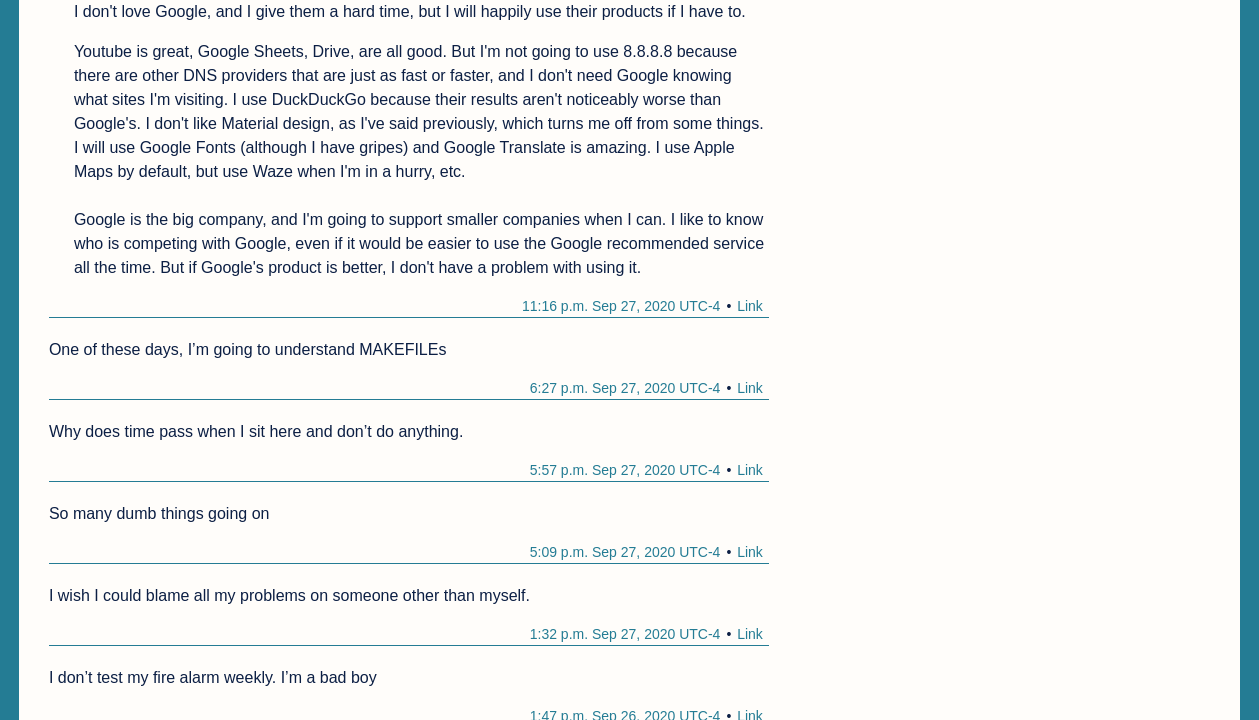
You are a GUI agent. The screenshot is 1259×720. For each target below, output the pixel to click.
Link (750, 306)
